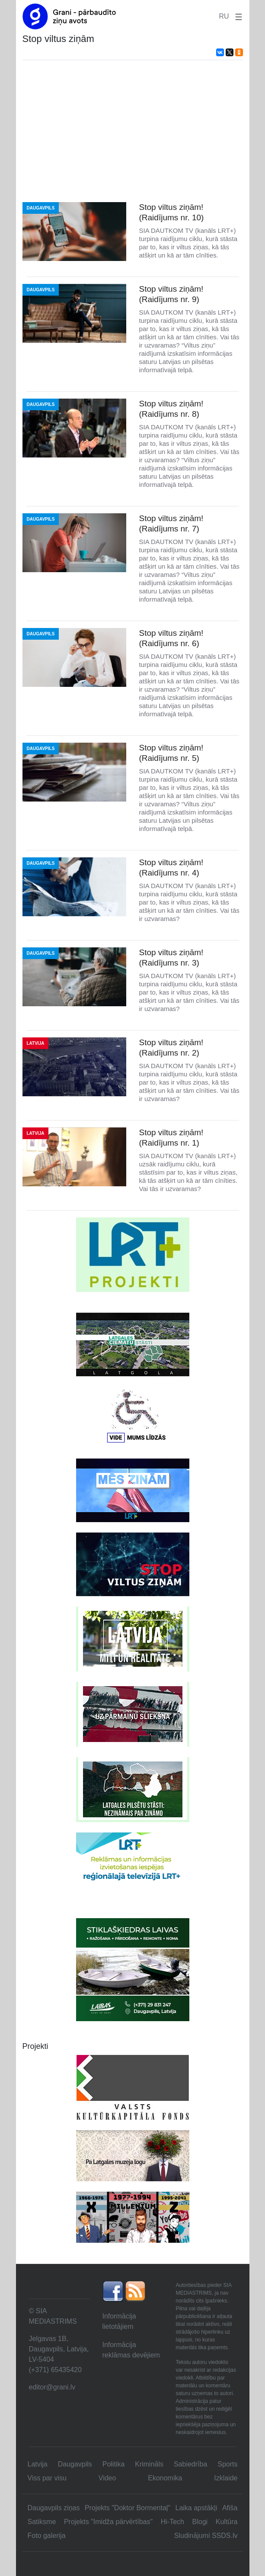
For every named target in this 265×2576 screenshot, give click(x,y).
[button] (237, 16)
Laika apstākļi (196, 2508)
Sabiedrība (190, 2464)
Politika (113, 2464)
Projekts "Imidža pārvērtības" (108, 2521)
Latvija (38, 2464)
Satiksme (42, 2521)
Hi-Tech (172, 2521)
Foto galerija (47, 2535)
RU (224, 16)
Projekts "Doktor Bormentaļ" (127, 2508)
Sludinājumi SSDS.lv (206, 2535)
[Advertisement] (132, 131)
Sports (227, 2464)
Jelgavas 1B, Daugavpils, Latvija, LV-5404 (59, 2349)
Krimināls (149, 2464)
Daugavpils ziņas (54, 2508)
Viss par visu (47, 2478)
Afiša (230, 2508)
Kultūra (227, 2521)
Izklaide (225, 2478)
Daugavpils (75, 2464)
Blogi (200, 2521)
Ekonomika (165, 2478)
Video (107, 2478)
